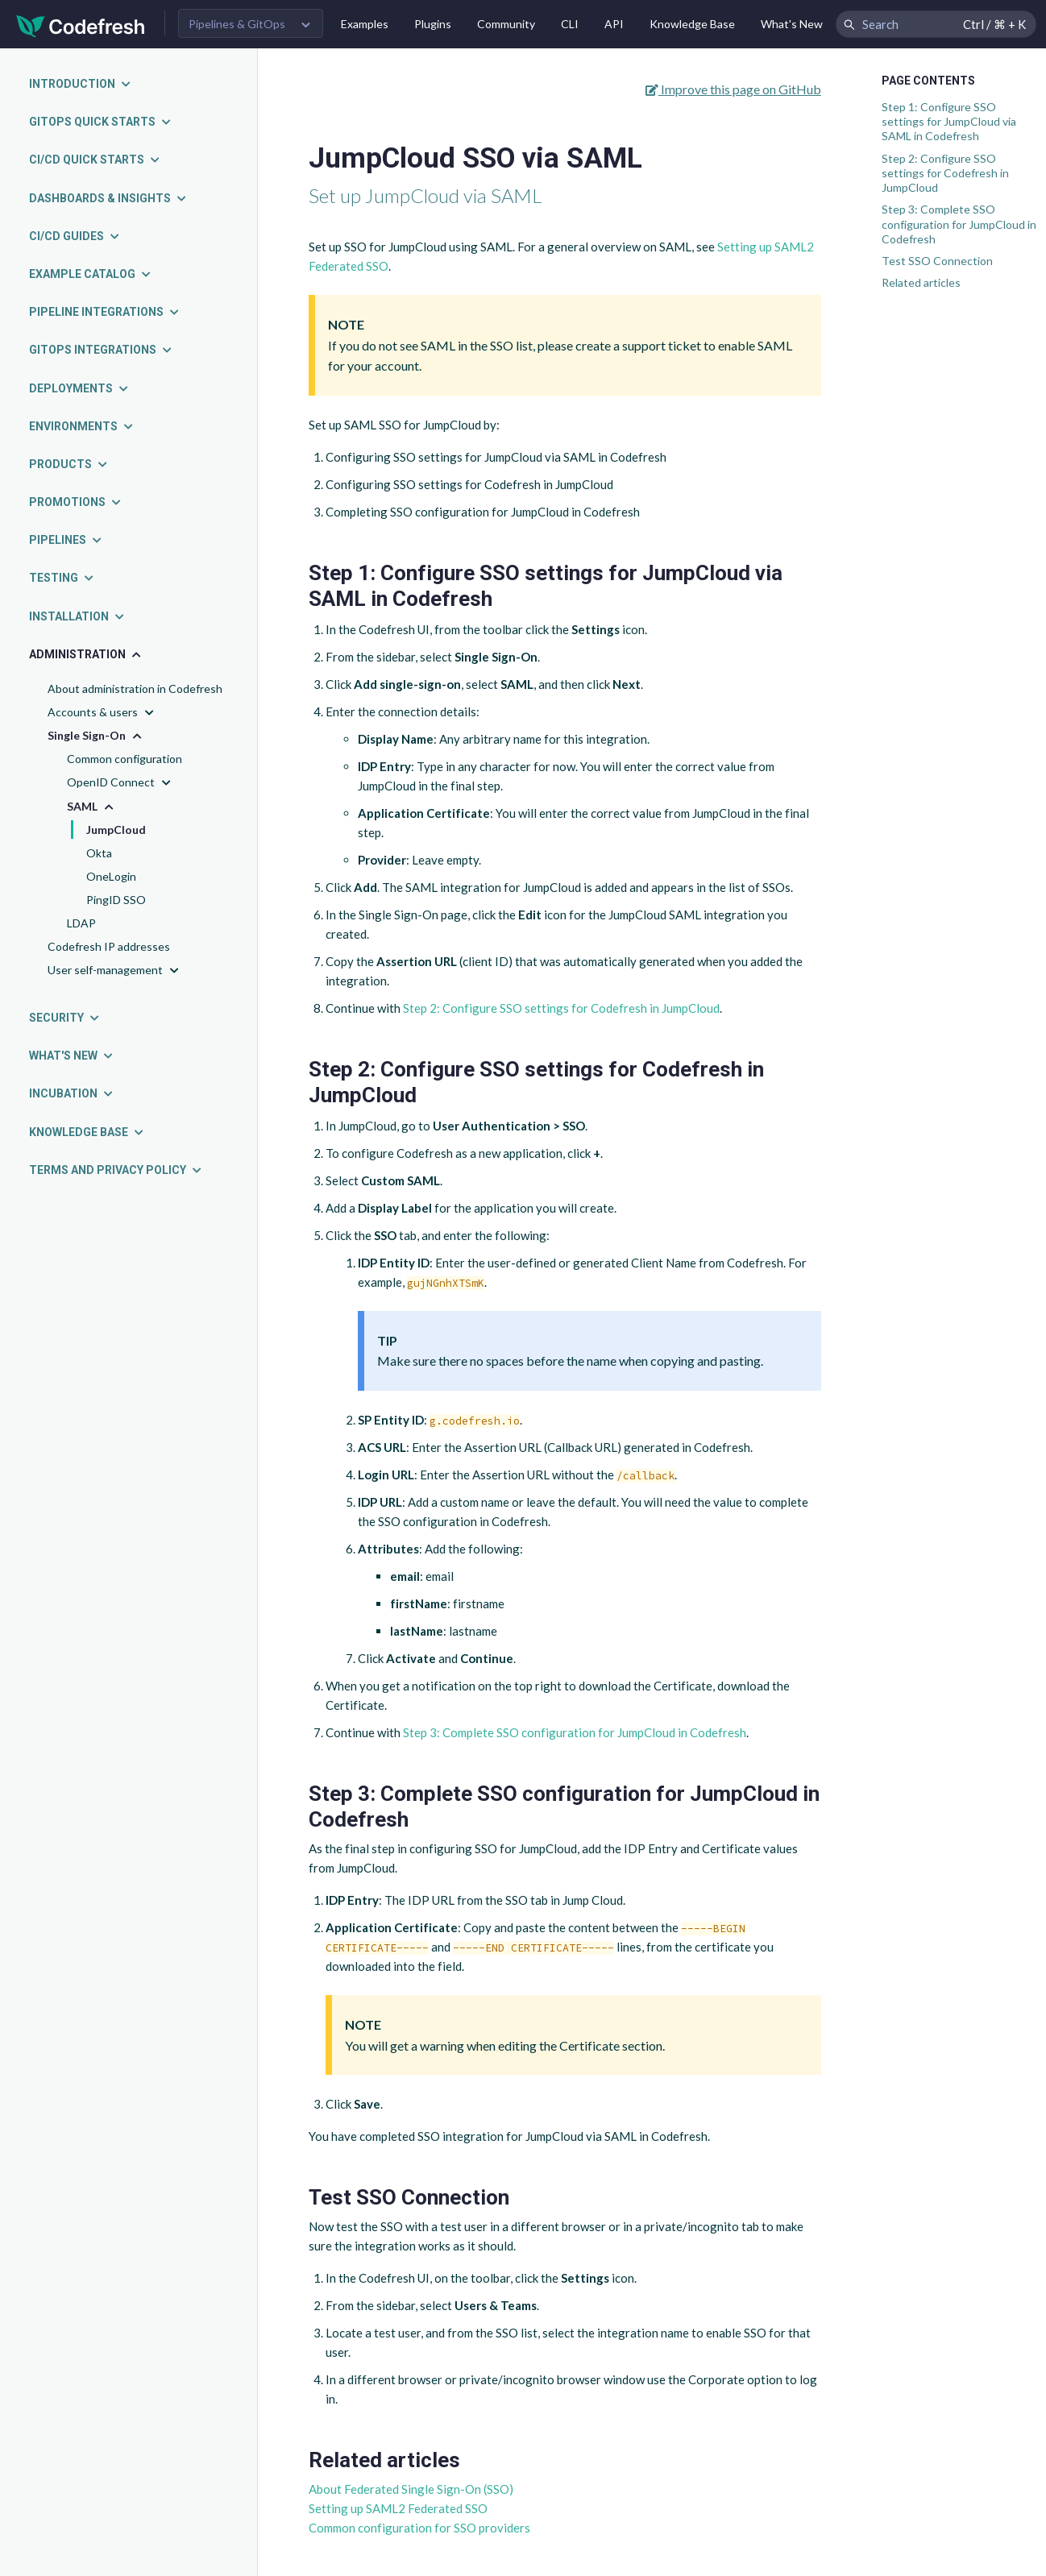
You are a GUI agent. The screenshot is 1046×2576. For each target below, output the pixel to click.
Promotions (75, 502)
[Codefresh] (80, 24)
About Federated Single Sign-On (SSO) (411, 2489)
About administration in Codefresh (135, 688)
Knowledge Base (692, 24)
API (614, 24)
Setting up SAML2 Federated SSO (398, 2508)
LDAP (81, 923)
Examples (364, 24)
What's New (792, 24)
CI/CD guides (75, 236)
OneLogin (111, 876)
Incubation (71, 1093)
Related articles (921, 282)
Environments (82, 426)
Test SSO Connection (937, 261)
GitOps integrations (101, 349)
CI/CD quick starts (95, 159)
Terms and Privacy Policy (116, 1170)
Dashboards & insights (108, 198)
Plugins (432, 24)
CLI (570, 24)
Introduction (80, 83)
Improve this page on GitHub (733, 89)
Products (69, 464)
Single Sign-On (96, 736)
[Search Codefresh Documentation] (936, 24)
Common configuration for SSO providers (419, 2527)
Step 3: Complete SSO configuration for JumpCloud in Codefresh (959, 223)
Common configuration (124, 758)
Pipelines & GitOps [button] (237, 24)
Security (65, 1017)
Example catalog (90, 274)
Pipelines (66, 539)
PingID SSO (116, 899)
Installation (77, 616)
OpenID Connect (120, 782)
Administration (86, 654)
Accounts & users (102, 712)
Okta (99, 853)
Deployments (79, 388)
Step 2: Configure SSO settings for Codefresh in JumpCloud (945, 172)
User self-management (115, 970)
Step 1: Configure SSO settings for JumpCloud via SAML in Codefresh (949, 121)
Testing (62, 577)
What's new (71, 1055)
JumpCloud (116, 829)
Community (506, 24)
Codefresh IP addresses (109, 946)
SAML (92, 807)
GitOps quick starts (100, 121)
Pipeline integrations (105, 311)
